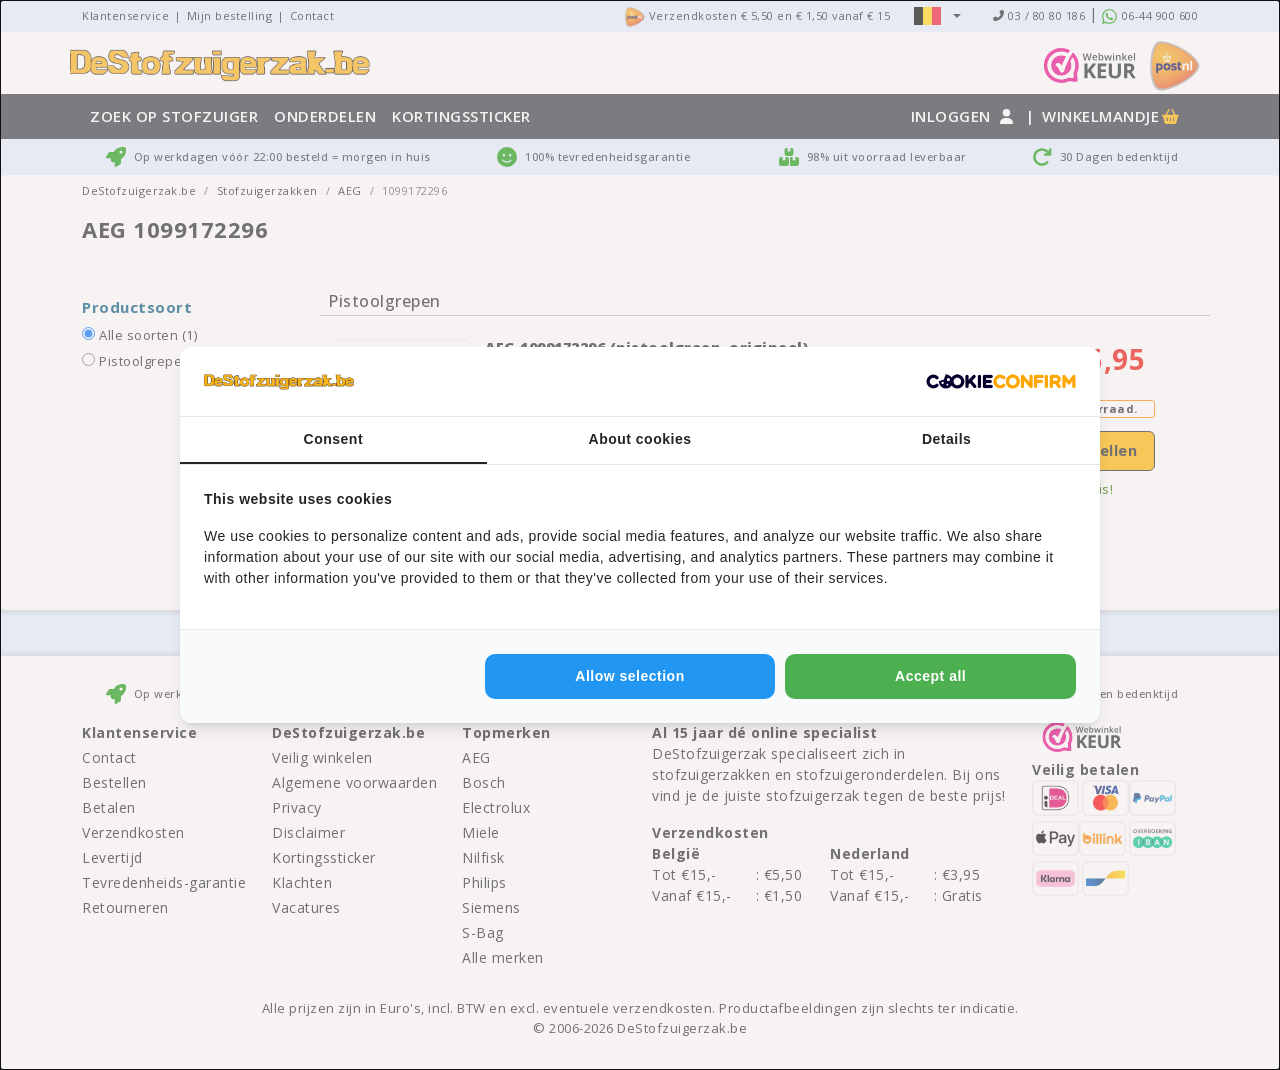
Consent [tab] (334, 439)
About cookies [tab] (640, 439)
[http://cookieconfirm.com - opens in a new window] (1001, 382)
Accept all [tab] (930, 676)
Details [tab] (946, 439)
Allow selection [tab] (629, 676)
